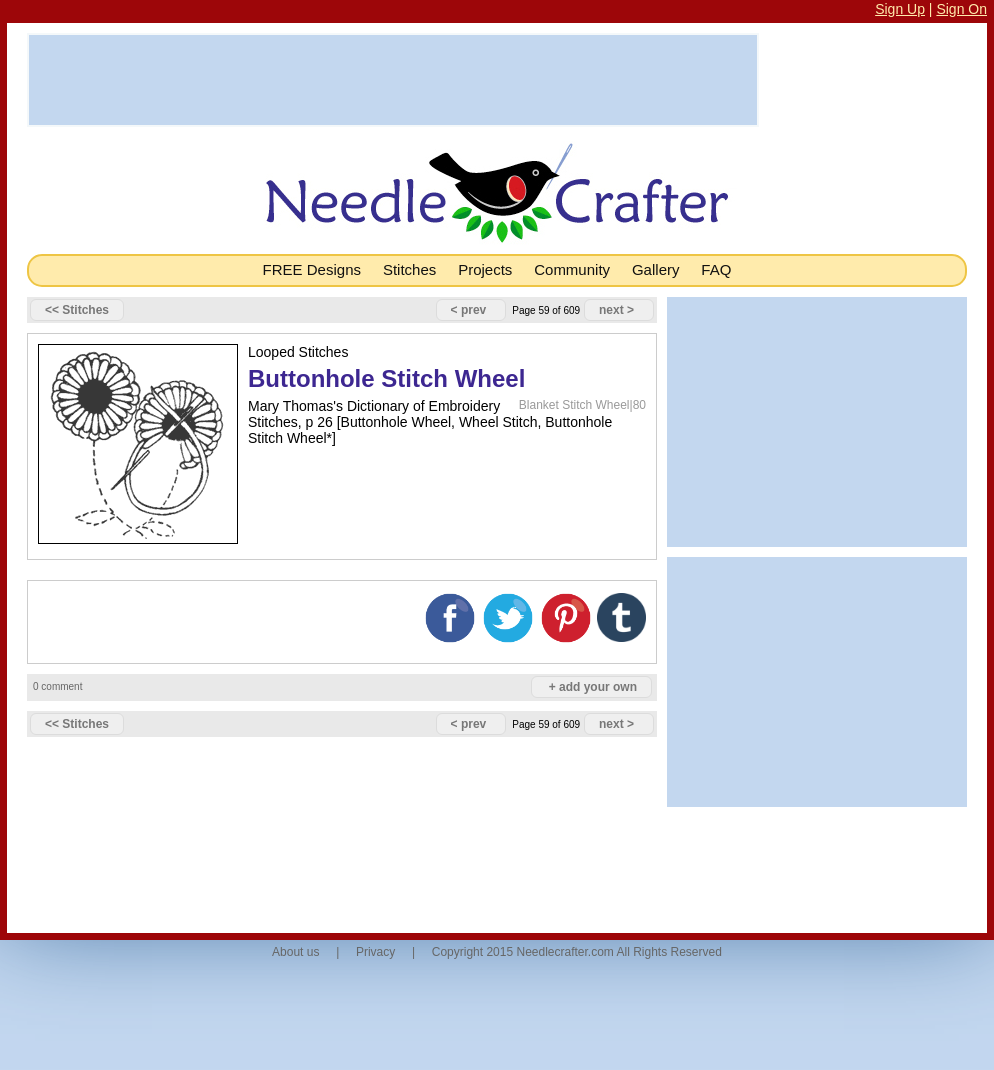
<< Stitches (77, 310)
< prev (469, 310)
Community (572, 269)
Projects (485, 269)
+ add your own (593, 687)
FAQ (716, 269)
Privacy (375, 952)
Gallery (656, 269)
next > (616, 310)
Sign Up (900, 9)
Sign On (961, 9)
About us (295, 952)
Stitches (409, 269)
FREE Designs (312, 269)
